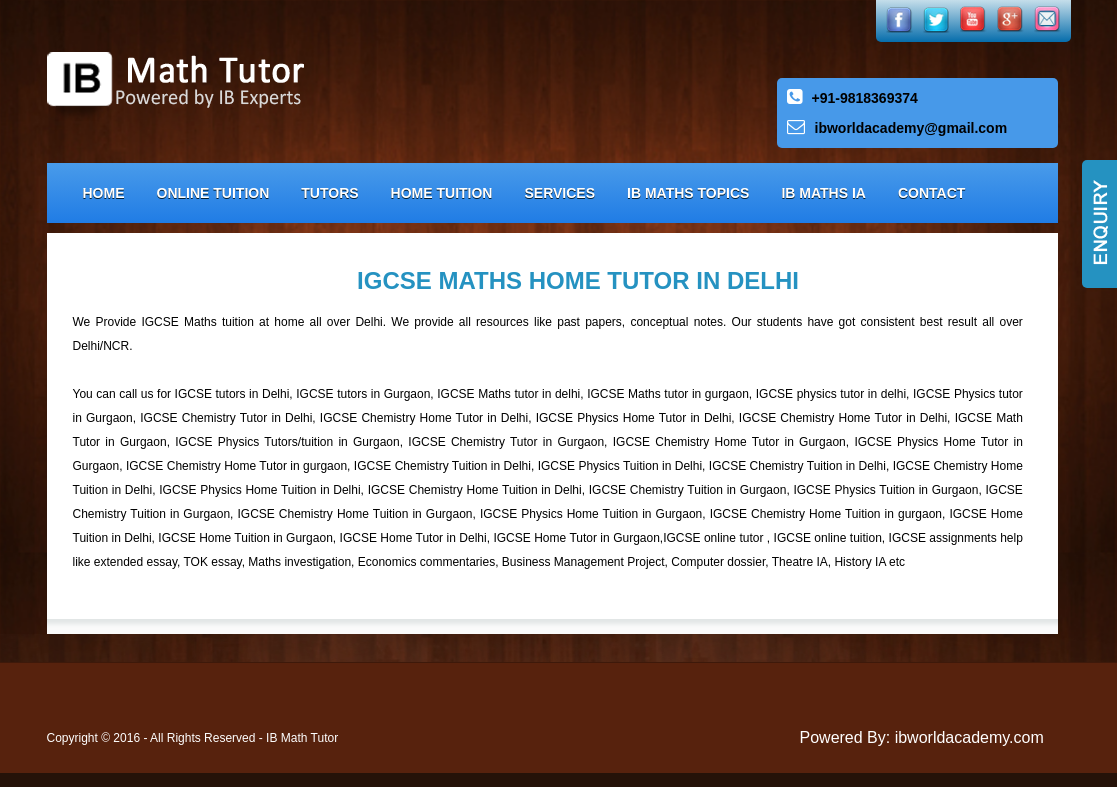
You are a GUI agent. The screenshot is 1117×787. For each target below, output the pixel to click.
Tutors (329, 193)
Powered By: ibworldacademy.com (922, 737)
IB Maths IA (823, 193)
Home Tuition (442, 193)
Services (559, 193)
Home (104, 193)
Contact (931, 193)
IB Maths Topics (688, 193)
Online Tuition (213, 193)
